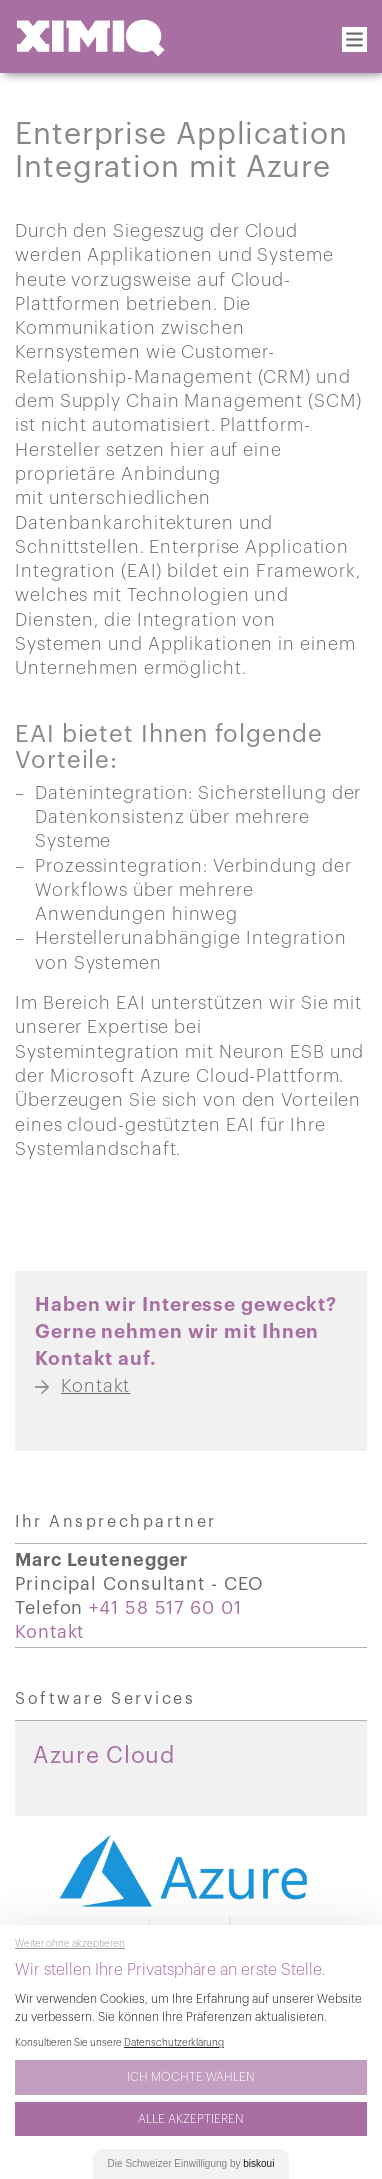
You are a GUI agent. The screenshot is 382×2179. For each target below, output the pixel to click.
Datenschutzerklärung (174, 2043)
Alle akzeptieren (191, 2119)
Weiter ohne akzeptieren (70, 1944)
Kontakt (49, 1632)
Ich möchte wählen (191, 2077)
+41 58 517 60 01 (165, 1608)
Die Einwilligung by (191, 2163)
